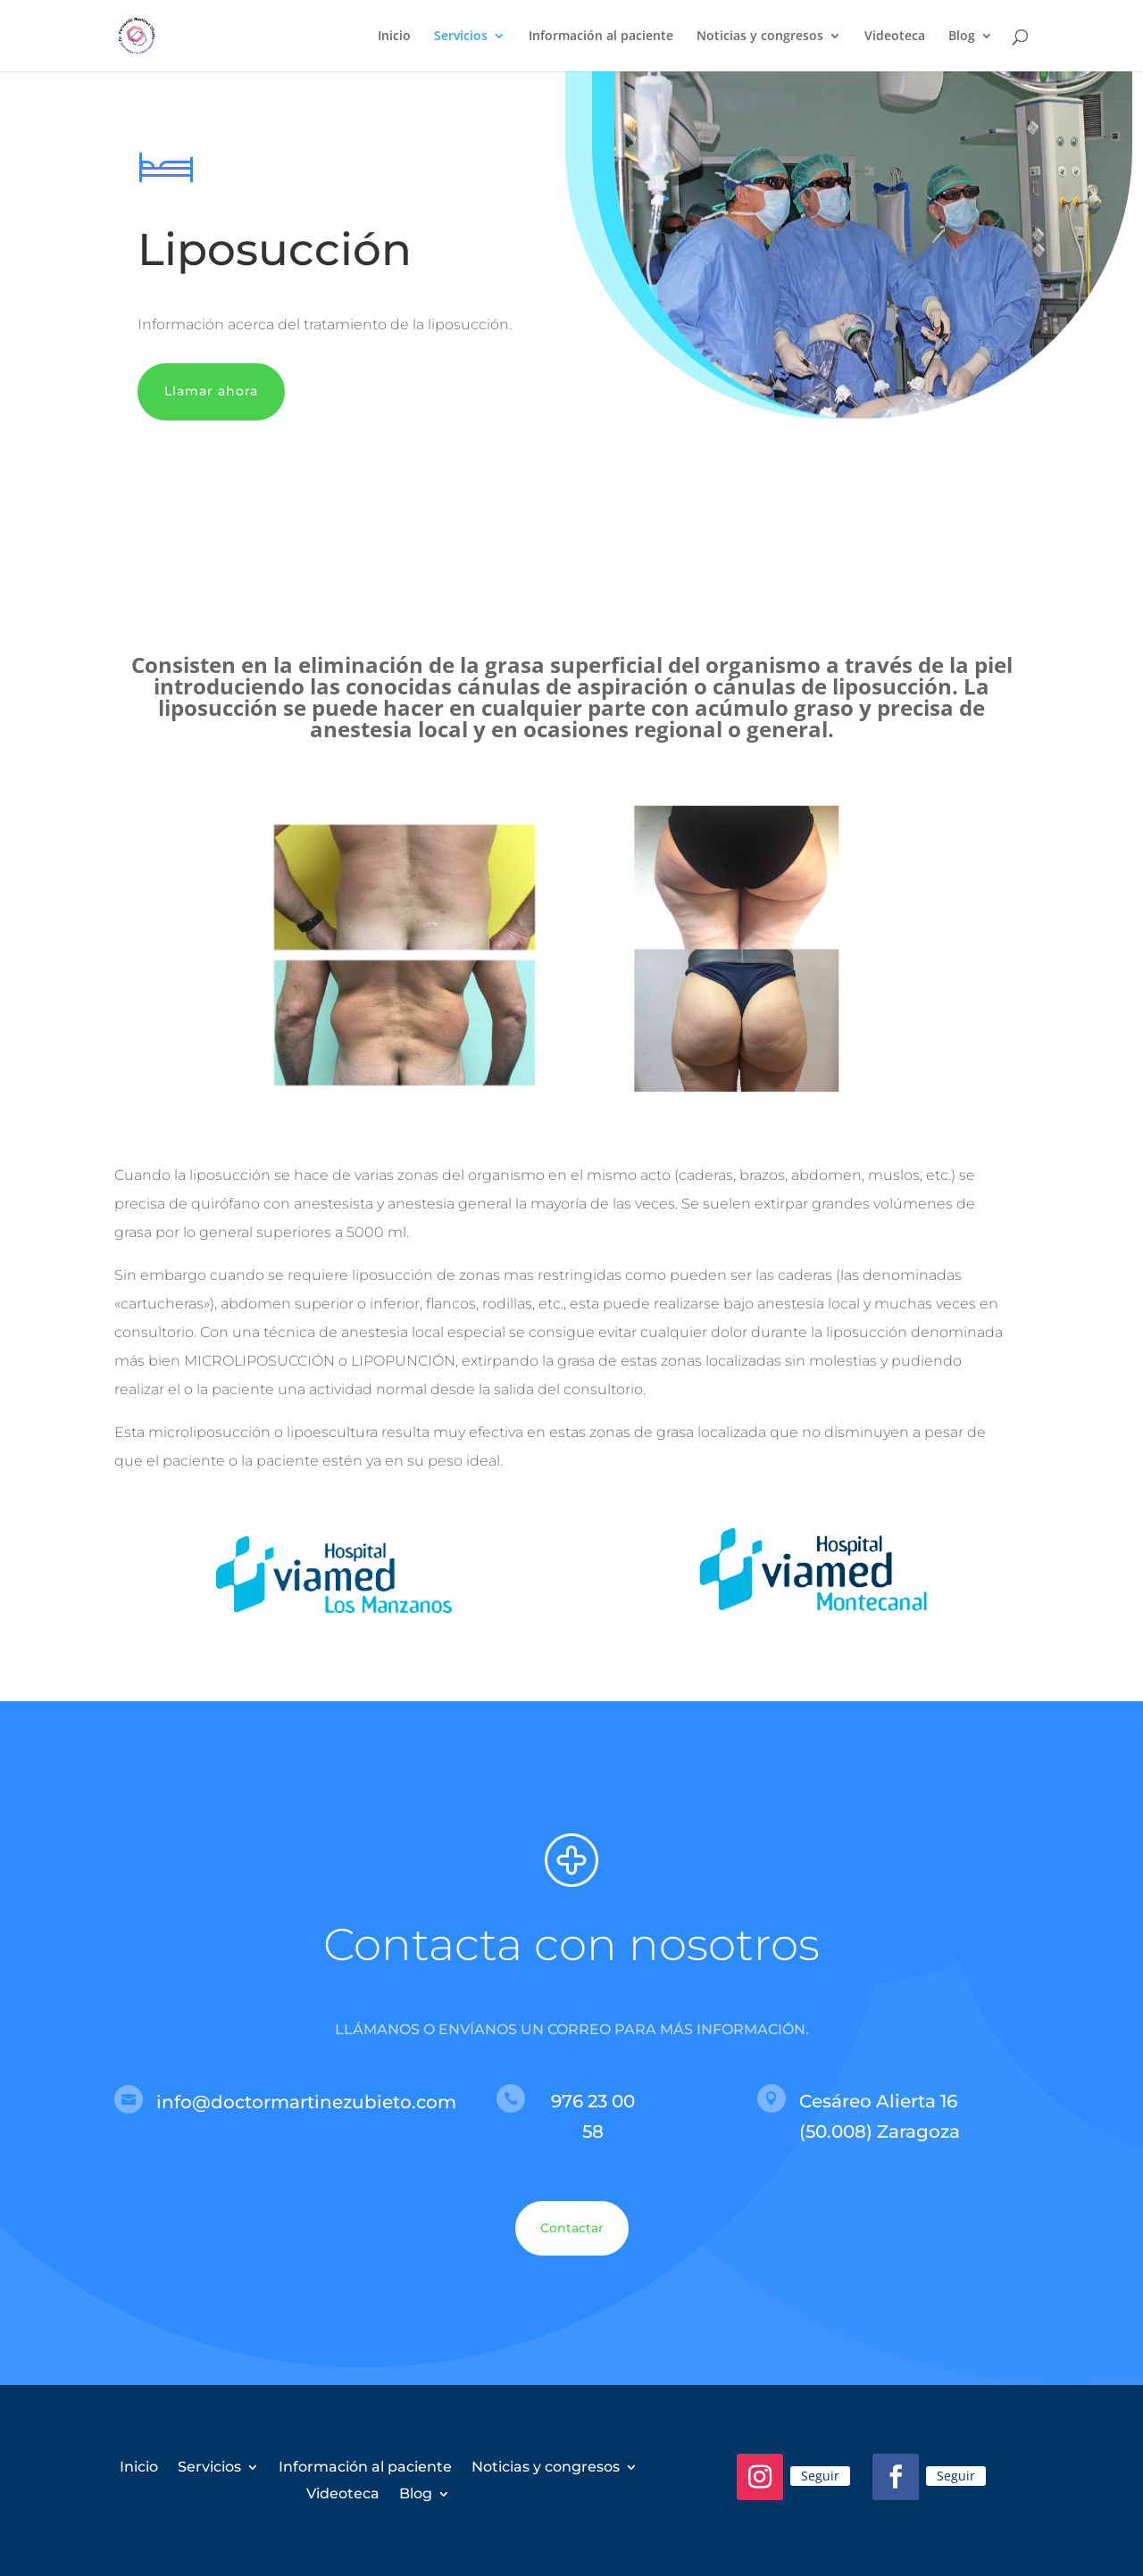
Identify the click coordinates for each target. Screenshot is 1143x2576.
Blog (961, 36)
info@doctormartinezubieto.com (306, 2102)
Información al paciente (601, 36)
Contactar (572, 2228)
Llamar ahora (211, 391)
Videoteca (894, 36)
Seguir (820, 2475)
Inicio (394, 36)
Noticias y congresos (760, 36)
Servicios (461, 36)
